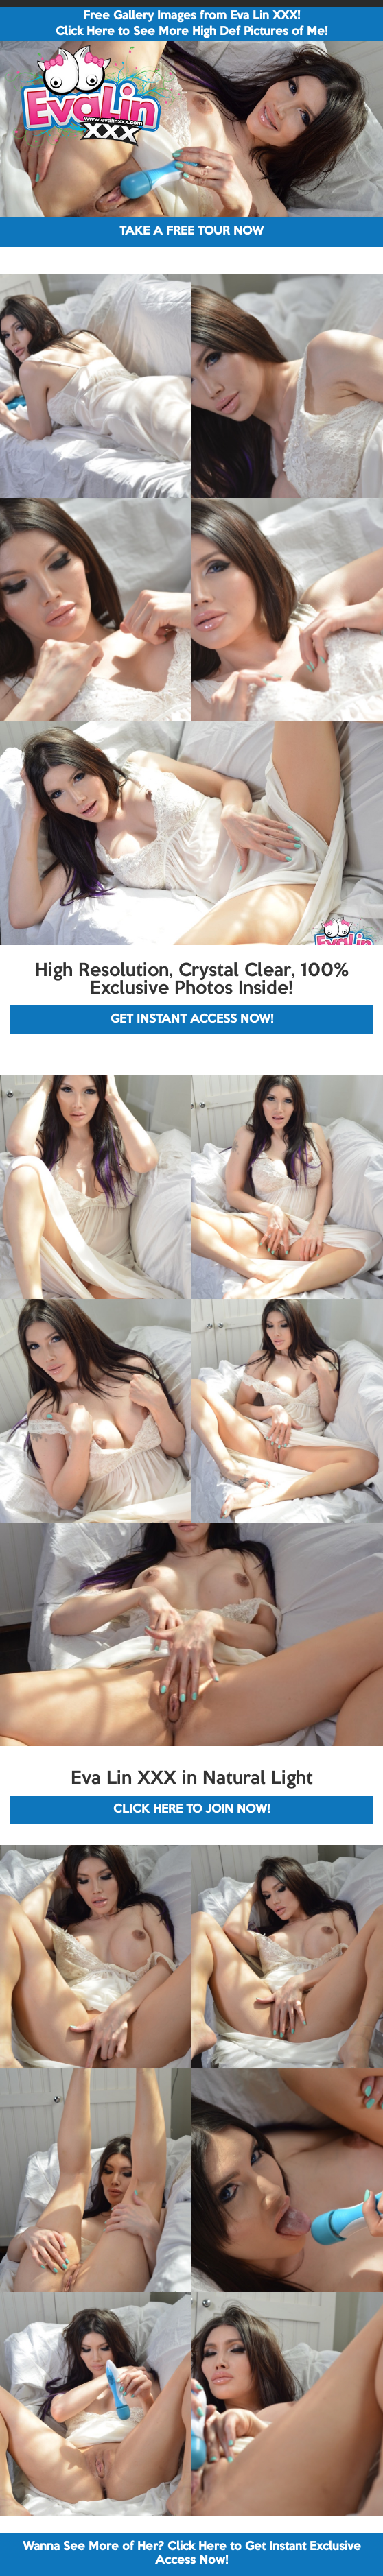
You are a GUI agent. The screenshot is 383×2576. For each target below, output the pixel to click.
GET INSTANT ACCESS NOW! (192, 1019)
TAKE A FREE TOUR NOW (191, 231)
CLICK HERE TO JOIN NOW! (191, 1809)
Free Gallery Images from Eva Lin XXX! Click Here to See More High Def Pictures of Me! (191, 24)
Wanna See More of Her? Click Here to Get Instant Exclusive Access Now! (192, 2554)
